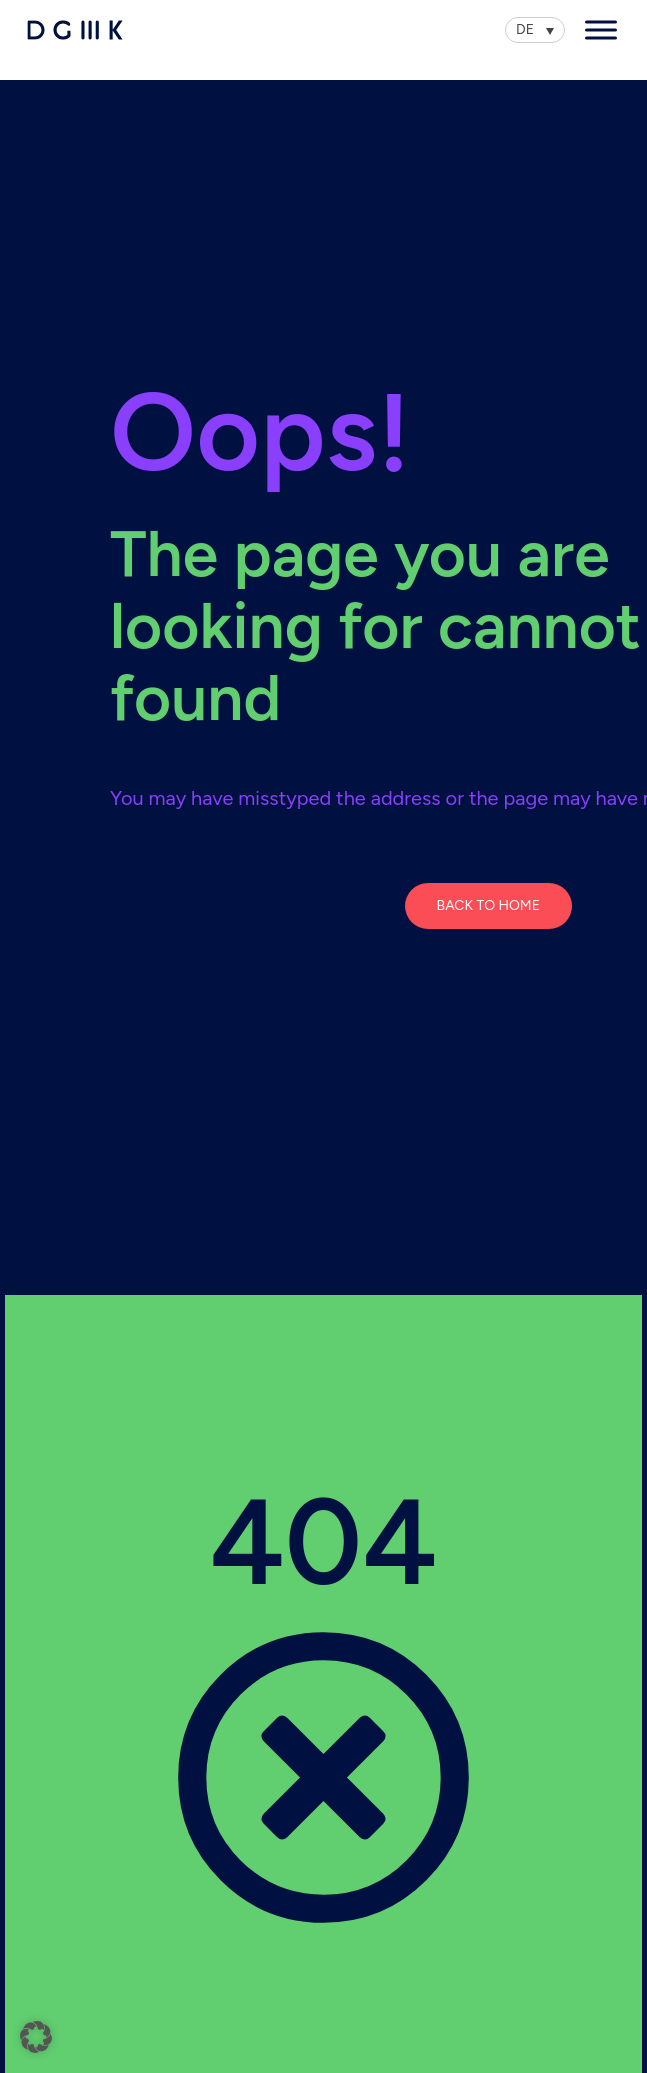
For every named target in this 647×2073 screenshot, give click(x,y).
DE (525, 29)
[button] (36, 2037)
